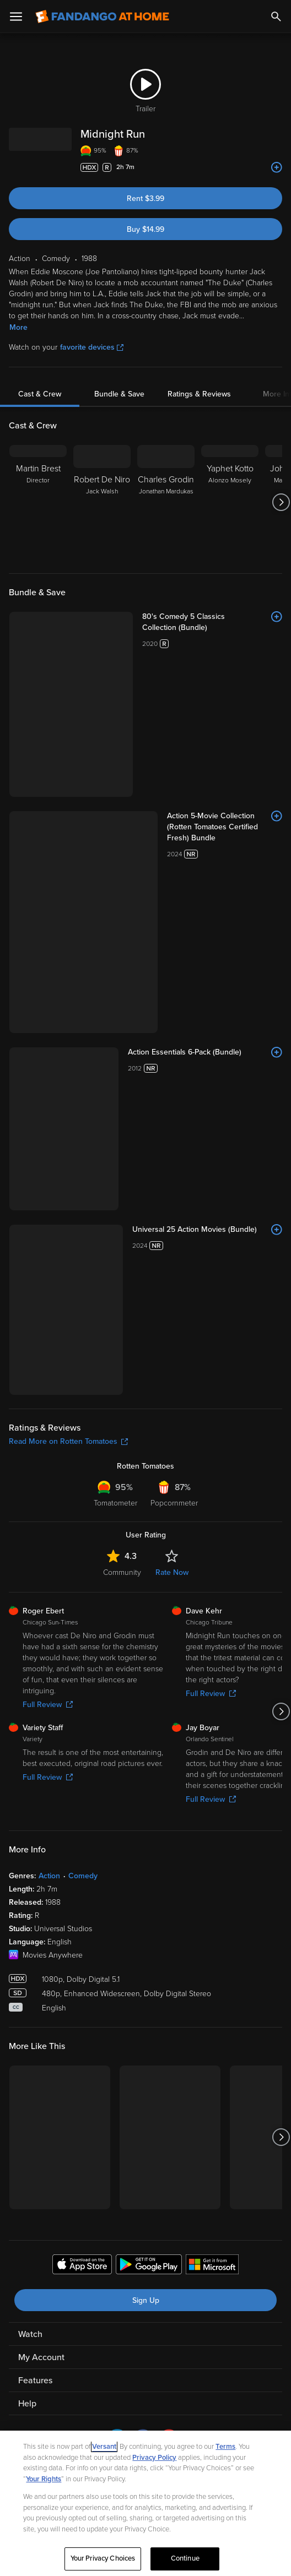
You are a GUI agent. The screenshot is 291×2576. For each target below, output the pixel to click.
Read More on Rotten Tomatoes (68, 939)
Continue (185, 2558)
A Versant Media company (172, 1966)
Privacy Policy (74, 1993)
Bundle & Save (119, 394)
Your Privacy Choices (150, 1993)
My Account (41, 1855)
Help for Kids (145, 2007)
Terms (225, 2446)
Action (49, 1373)
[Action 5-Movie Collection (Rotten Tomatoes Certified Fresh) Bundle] (170, 696)
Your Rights (43, 2479)
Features (35, 1878)
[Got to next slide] (281, 502)
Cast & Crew (39, 394)
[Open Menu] (16, 16)
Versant (104, 2446)
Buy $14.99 (145, 229)
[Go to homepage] (102, 17)
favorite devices (91, 347)
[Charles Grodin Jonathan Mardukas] (166, 502)
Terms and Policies (250, 1993)
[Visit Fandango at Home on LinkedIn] (117, 1943)
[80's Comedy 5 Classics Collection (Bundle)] (170, 616)
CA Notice (202, 1993)
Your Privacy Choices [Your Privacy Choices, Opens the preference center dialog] (103, 2558)
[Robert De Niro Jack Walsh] (102, 502)
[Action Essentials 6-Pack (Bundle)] (170, 764)
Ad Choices (30, 1993)
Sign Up (145, 1798)
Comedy (83, 1373)
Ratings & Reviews (199, 394)
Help (27, 1901)
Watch (30, 1832)
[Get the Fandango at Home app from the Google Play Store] (148, 1764)
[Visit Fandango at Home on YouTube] (169, 1943)
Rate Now (171, 1070)
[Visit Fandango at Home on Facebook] (143, 1943)
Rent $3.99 (145, 198)
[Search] (276, 17)
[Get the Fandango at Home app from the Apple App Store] (82, 1764)
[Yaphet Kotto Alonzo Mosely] (230, 502)
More (18, 327)
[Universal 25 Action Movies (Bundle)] (170, 838)
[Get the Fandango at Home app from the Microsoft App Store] (212, 1764)
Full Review (48, 1202)
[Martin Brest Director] (38, 502)
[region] (145, 2503)
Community (122, 1070)
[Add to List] (276, 167)
